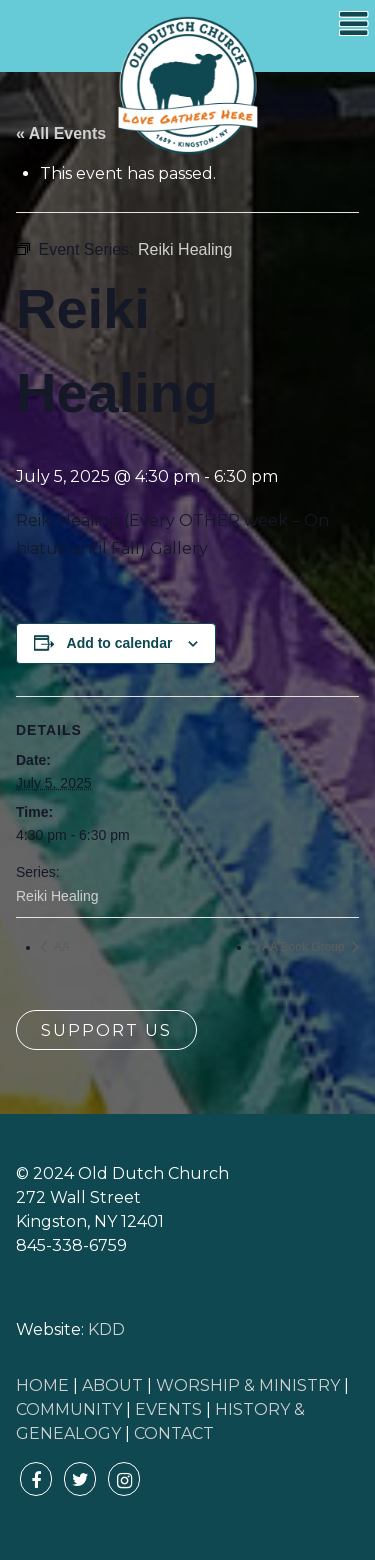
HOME (42, 1385)
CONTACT (174, 1433)
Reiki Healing (57, 896)
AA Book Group (305, 947)
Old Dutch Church (188, 86)
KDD (106, 1329)
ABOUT (112, 1385)
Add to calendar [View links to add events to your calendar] (120, 643)
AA (60, 947)
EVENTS (168, 1409)
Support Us (106, 1030)
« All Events (61, 133)
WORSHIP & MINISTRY (248, 1385)
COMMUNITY (69, 1409)
